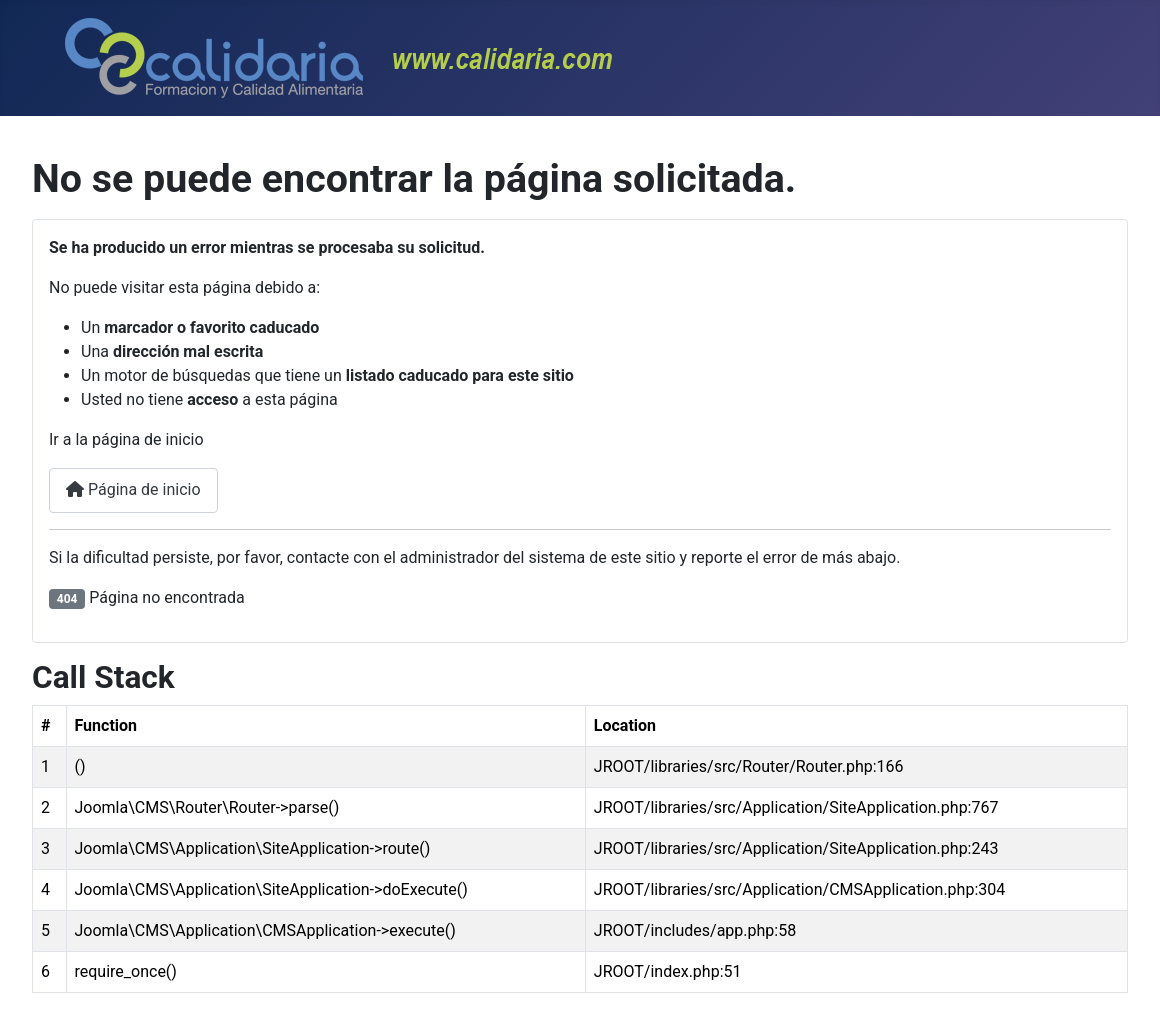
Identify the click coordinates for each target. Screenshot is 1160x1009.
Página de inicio (133, 489)
